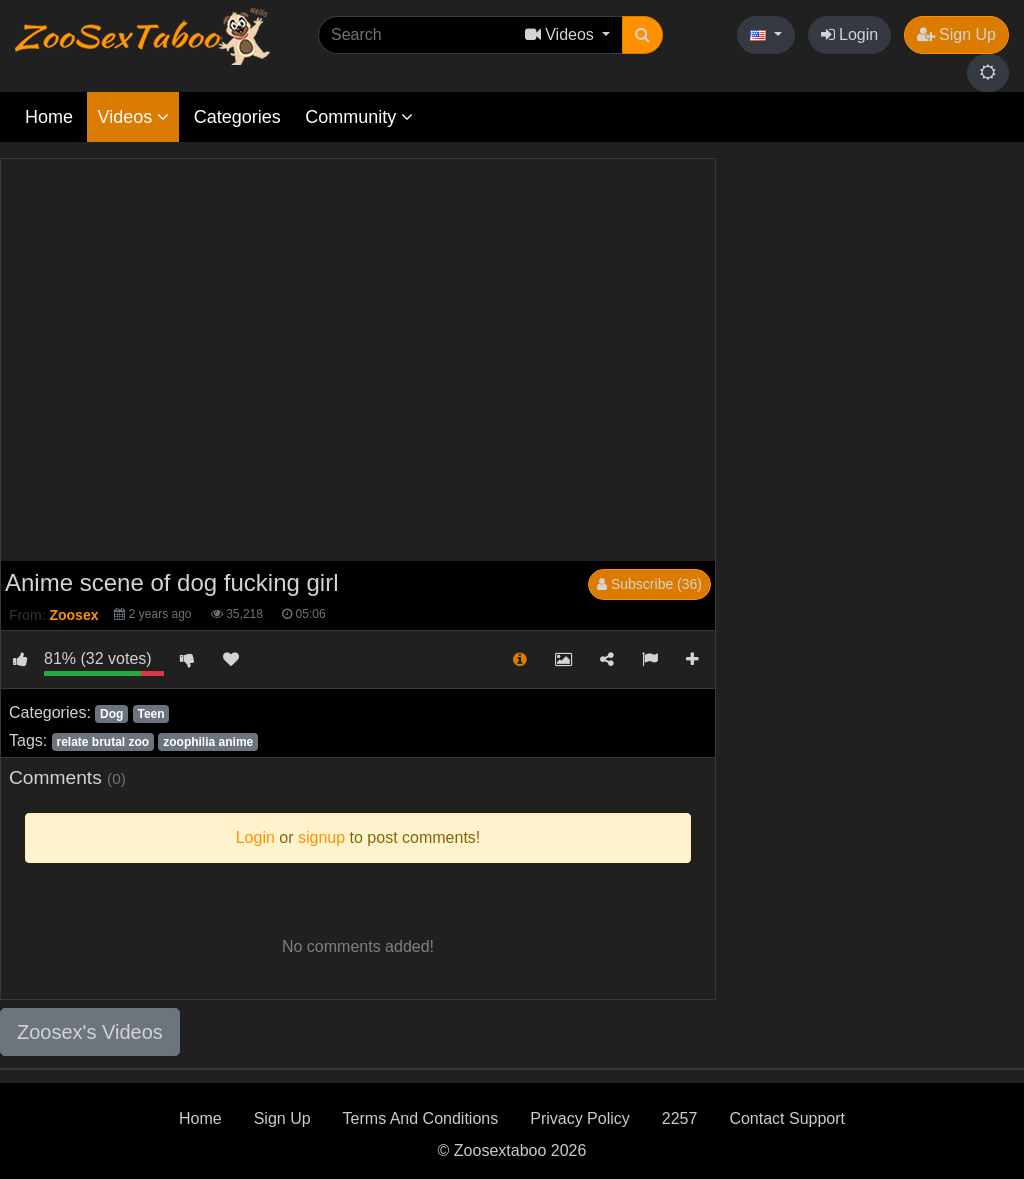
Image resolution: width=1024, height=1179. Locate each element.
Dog (111, 714)
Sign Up (956, 34)
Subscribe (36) (649, 584)
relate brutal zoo (102, 742)
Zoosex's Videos (90, 1032)
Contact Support (787, 1118)
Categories (237, 117)
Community (359, 117)
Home (49, 117)
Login (850, 34)
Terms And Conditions (421, 1118)
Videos (133, 117)
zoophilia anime (208, 742)
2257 (680, 1118)
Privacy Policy (580, 1118)
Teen (150, 714)
